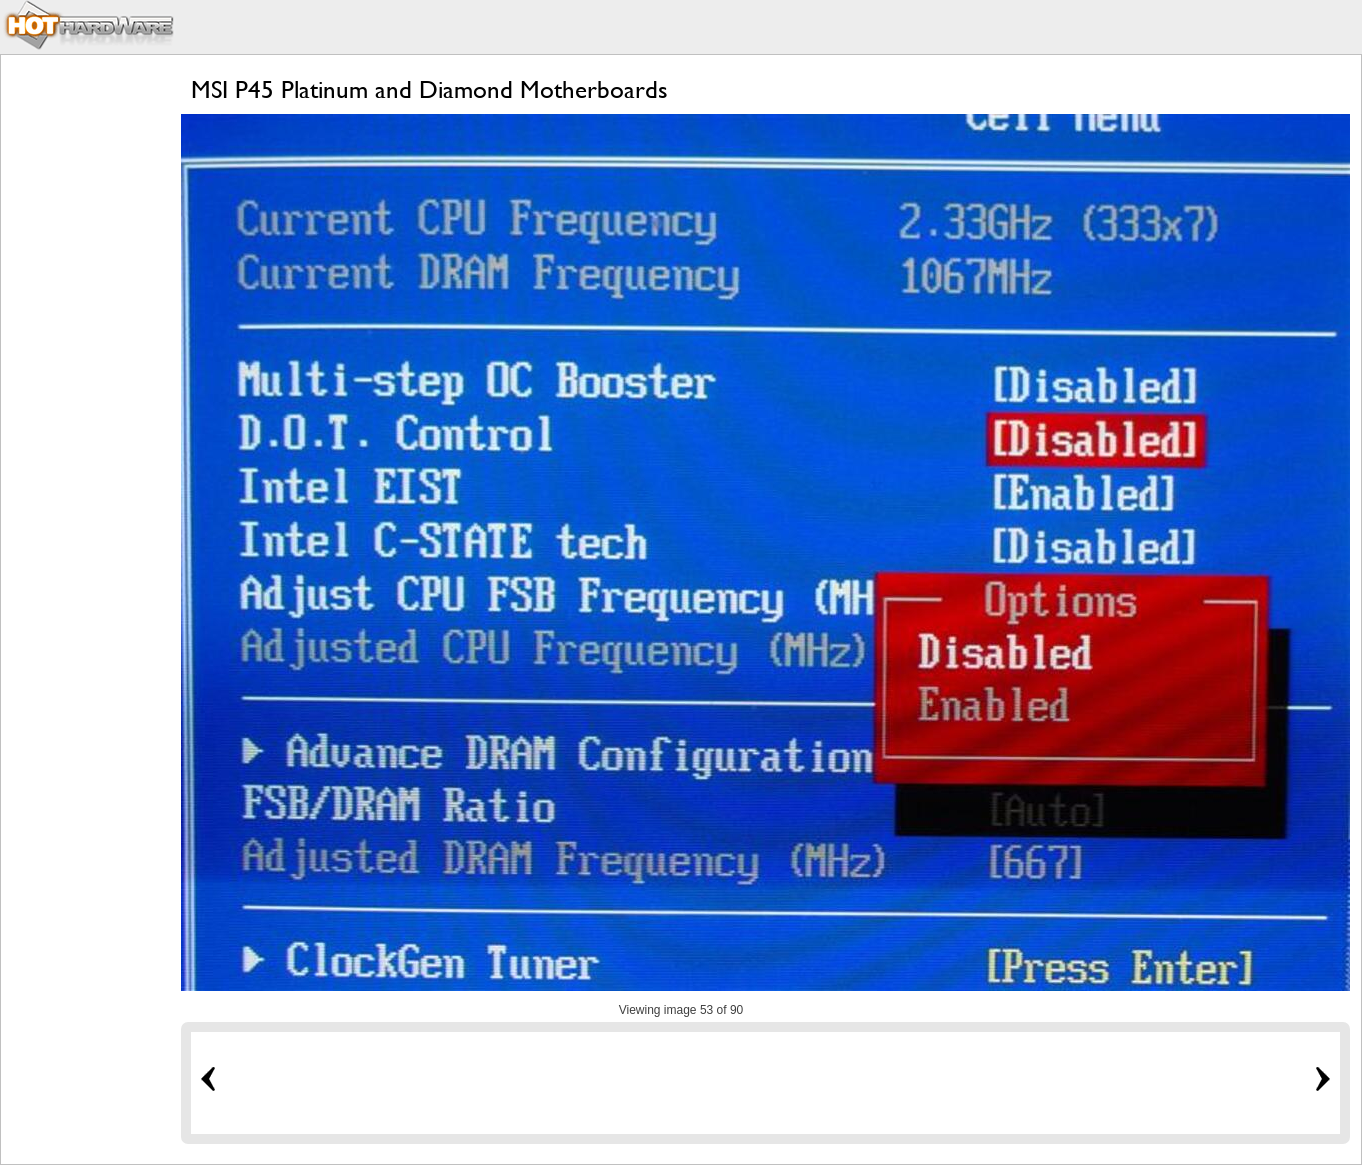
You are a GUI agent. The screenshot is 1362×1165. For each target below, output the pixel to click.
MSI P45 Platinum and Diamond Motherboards (429, 89)
